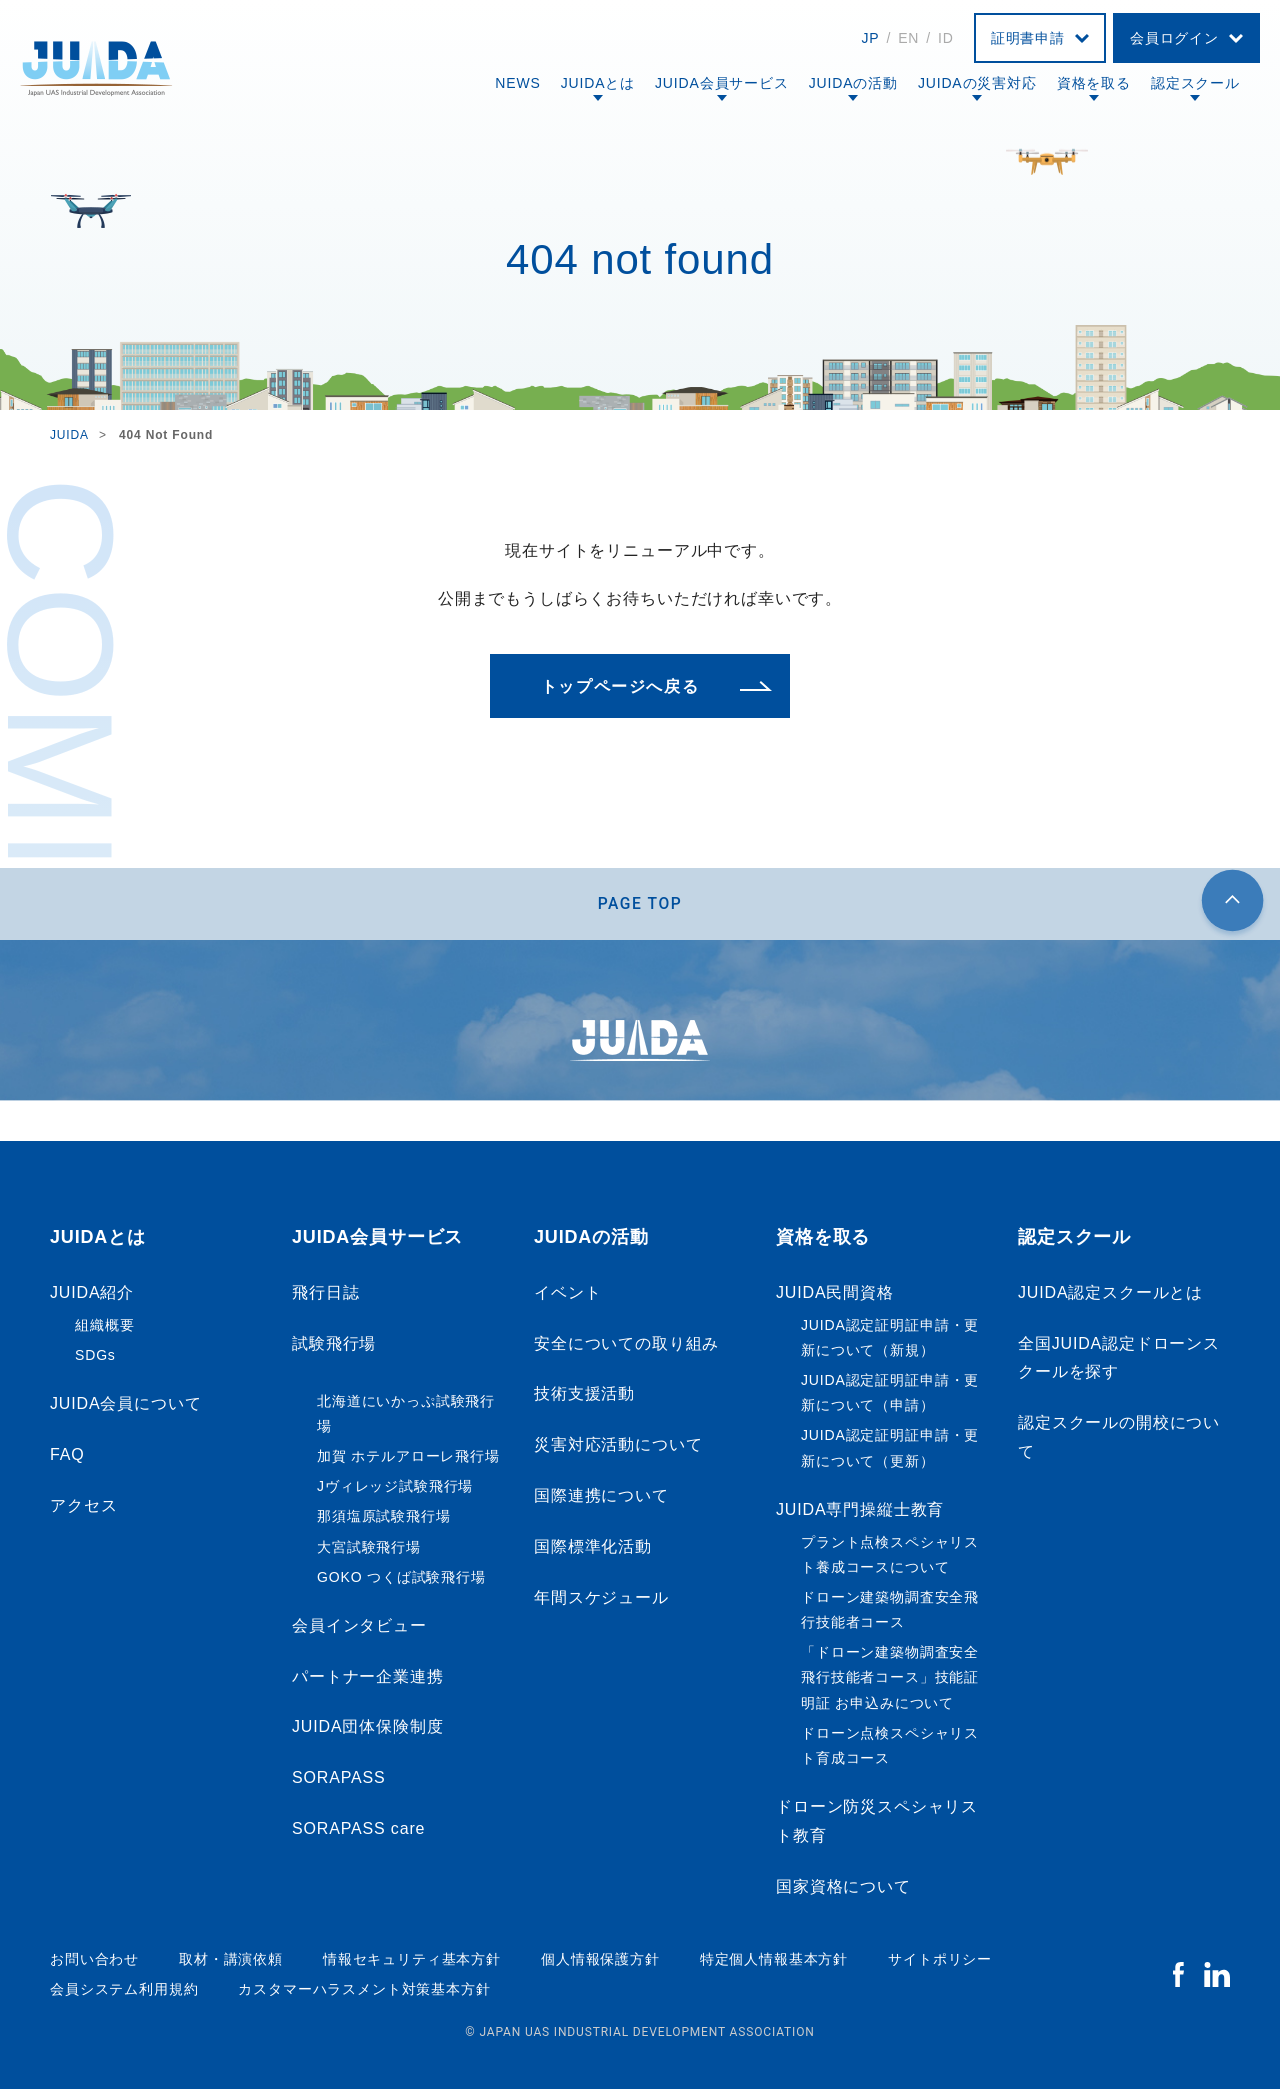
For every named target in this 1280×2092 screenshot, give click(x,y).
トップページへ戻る (620, 686)
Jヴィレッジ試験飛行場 (395, 1490)
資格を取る (1094, 83)
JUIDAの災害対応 (977, 83)
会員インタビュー (359, 1629)
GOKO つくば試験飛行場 (401, 1580)
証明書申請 (1028, 38)
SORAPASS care (358, 1832)
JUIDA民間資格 (835, 1296)
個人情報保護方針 (600, 1962)
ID (946, 38)
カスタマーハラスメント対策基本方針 (364, 1993)
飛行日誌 (325, 1296)
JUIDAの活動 (853, 83)
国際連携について (601, 1499)
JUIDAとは (598, 83)
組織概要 (104, 1328)
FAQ (67, 1458)
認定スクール (1195, 83)
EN (908, 38)
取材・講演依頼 (231, 1962)
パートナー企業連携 (368, 1679)
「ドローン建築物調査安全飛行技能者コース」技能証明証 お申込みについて (890, 1681)
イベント (567, 1296)
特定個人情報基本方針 (774, 1962)
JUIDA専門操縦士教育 (860, 1513)
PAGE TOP (640, 905)
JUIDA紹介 (92, 1296)
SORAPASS (339, 1781)
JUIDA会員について (125, 1407)
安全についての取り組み (626, 1346)
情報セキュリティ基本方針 (412, 1962)
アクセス (83, 1508)
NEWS (517, 83)
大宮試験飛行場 (369, 1550)
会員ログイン (1174, 38)
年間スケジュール (601, 1600)
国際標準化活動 (593, 1550)
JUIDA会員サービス (722, 83)
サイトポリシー (940, 1962)
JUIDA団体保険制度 (367, 1730)
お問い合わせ (94, 1962)
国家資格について (843, 1890)
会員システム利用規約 (124, 1993)
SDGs (95, 1359)
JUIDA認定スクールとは (1110, 1296)
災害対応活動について (618, 1448)
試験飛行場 (334, 1346)
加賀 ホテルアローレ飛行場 (408, 1460)
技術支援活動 (584, 1397)
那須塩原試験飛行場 (384, 1520)
